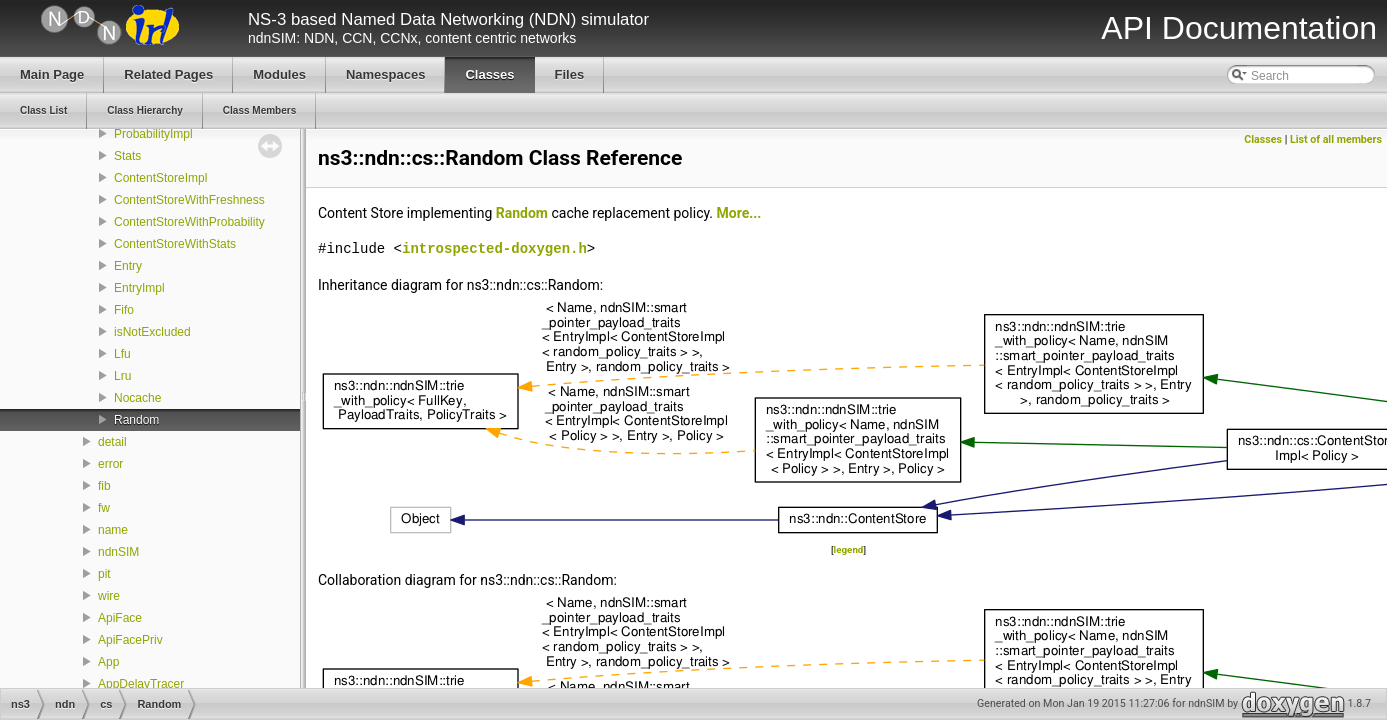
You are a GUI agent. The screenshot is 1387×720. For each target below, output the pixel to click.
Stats (127, 156)
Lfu (122, 354)
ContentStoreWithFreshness (189, 200)
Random (136, 420)
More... (739, 213)
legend (849, 549)
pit (104, 574)
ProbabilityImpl (153, 134)
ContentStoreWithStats (175, 244)
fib (104, 486)
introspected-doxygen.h (494, 248)
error (110, 464)
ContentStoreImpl (160, 178)
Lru (122, 376)
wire (109, 596)
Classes (1263, 139)
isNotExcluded (152, 332)
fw (104, 508)
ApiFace (120, 618)
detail (112, 442)
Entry (128, 266)
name (113, 530)
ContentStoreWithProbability (189, 222)
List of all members (1336, 139)
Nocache (137, 398)
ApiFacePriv (130, 640)
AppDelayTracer (141, 684)
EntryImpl (139, 288)
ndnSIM (118, 552)
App (108, 662)
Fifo (124, 310)
